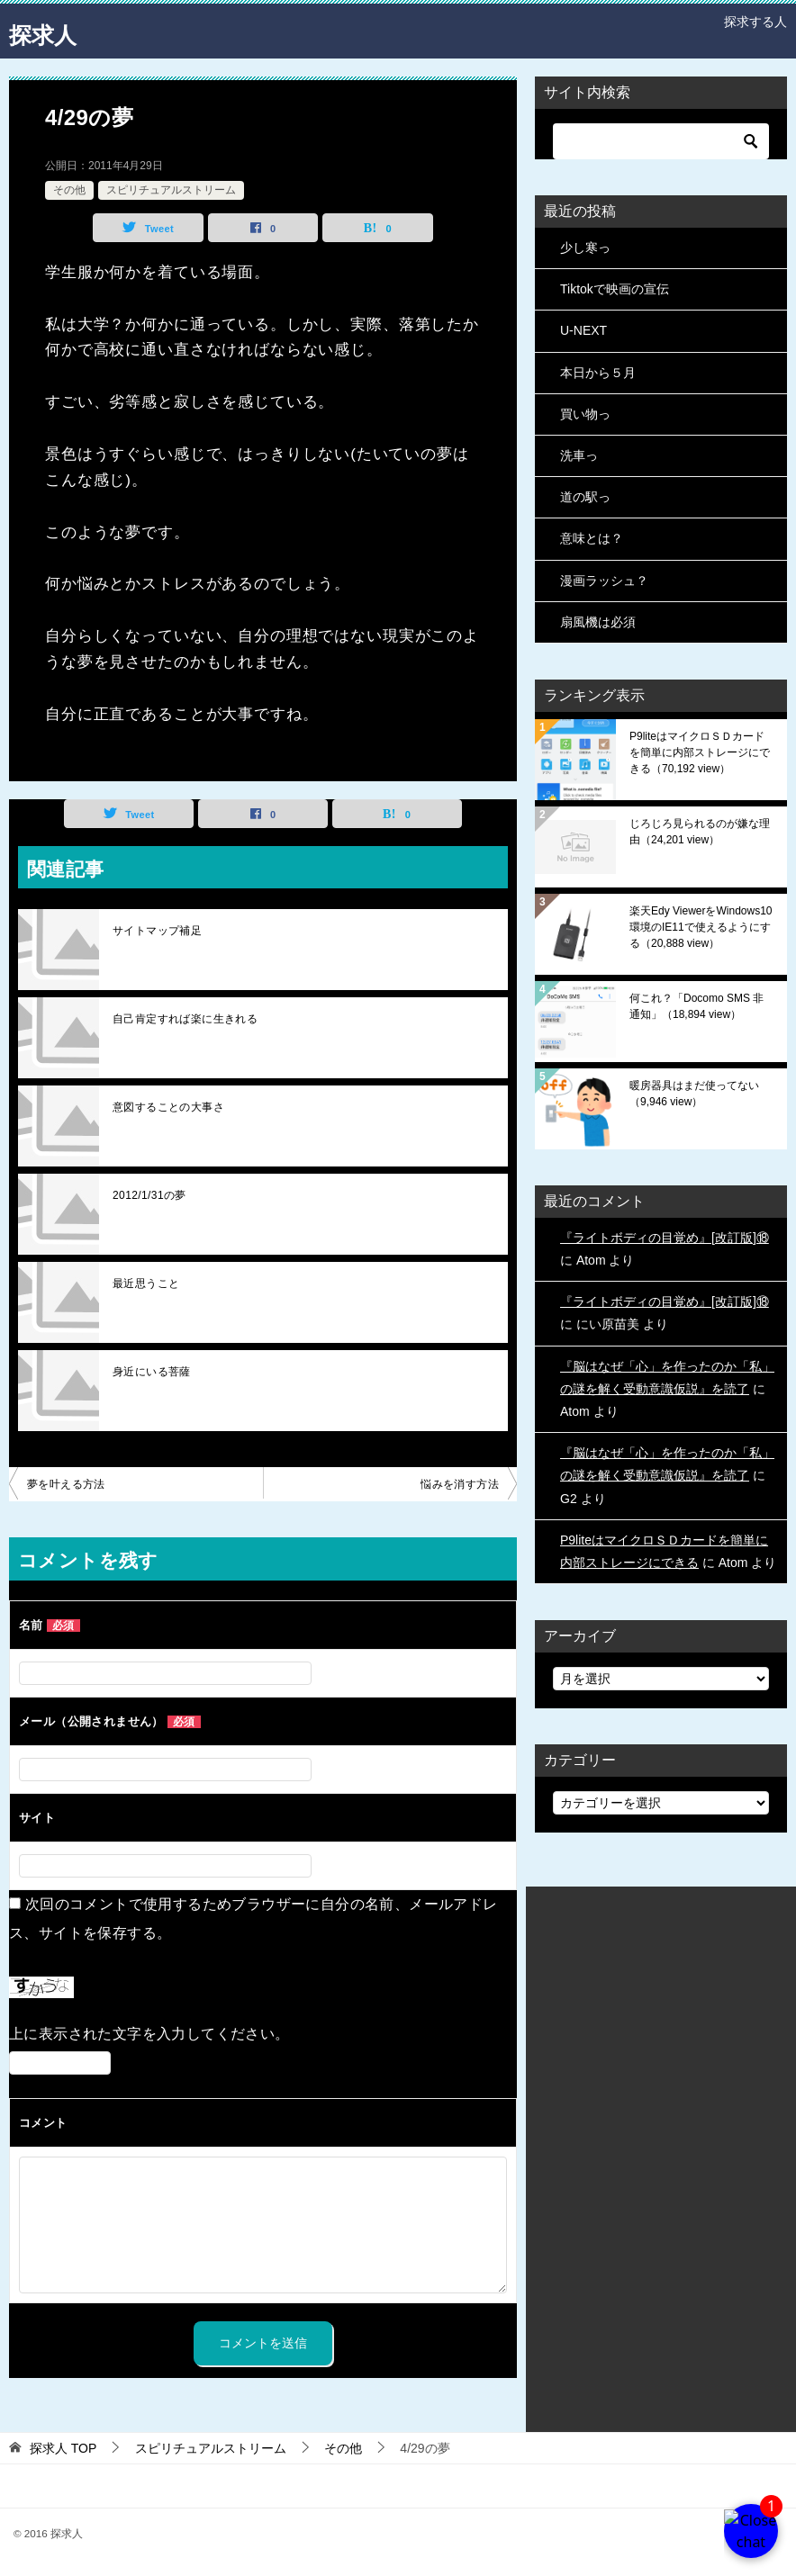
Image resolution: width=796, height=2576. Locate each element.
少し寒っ (585, 247)
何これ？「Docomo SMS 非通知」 (696, 1006)
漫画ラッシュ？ (604, 580)
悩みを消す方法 (460, 1484)
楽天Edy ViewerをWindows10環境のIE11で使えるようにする (701, 927)
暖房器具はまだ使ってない (694, 1093)
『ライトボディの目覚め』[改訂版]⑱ (664, 1237)
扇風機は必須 (598, 622)
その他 (69, 190)
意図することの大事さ (168, 1107)
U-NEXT (583, 330)
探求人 (49, 31)
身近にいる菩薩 (152, 1371)
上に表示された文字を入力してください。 (149, 2033)
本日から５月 (598, 372)
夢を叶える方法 (66, 1484)
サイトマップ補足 (157, 930)
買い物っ (585, 414)
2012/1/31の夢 (149, 1195)
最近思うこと (146, 1283)
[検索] (661, 141)
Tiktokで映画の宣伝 (614, 289)
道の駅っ (585, 497)
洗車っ (579, 455)
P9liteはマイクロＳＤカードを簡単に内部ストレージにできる (699, 752)
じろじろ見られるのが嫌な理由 (699, 831)
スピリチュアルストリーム (171, 190)
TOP (63, 2448)
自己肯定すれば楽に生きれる (185, 1019)
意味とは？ (591, 538)
